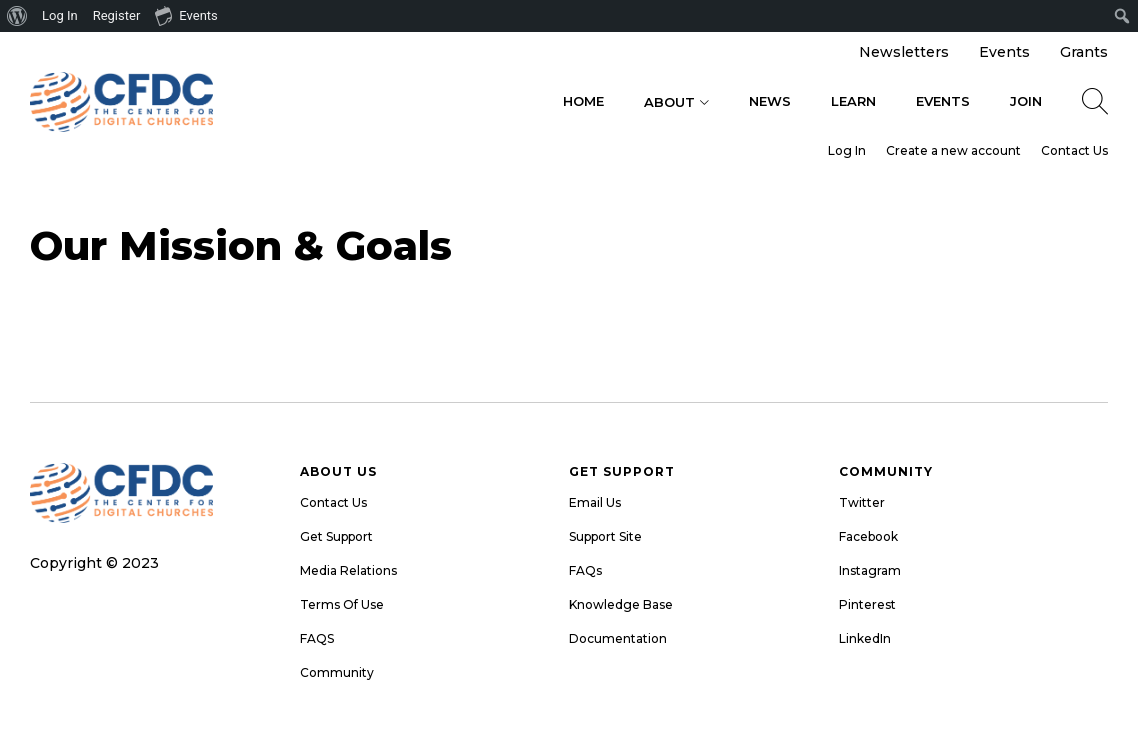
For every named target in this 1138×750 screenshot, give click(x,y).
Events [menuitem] (186, 15)
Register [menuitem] (117, 15)
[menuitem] (17, 16)
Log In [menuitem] (60, 15)
